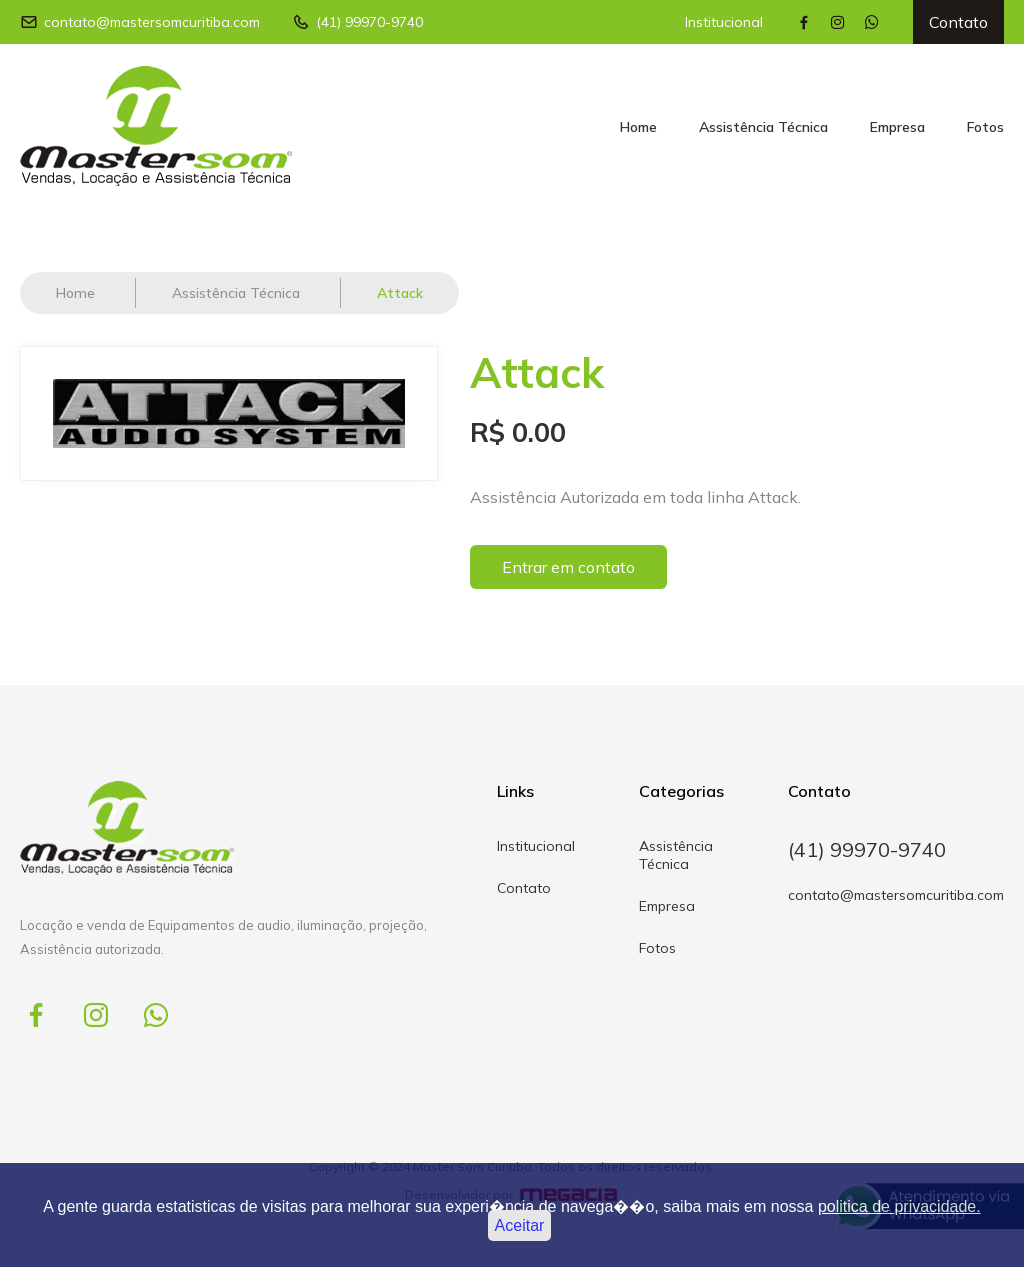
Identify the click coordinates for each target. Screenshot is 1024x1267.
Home (638, 127)
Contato (958, 22)
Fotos (985, 127)
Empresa (897, 127)
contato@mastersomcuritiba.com (140, 22)
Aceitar (520, 1225)
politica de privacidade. (899, 1206)
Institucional (724, 22)
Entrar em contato (568, 567)
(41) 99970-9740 (357, 22)
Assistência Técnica (763, 127)
